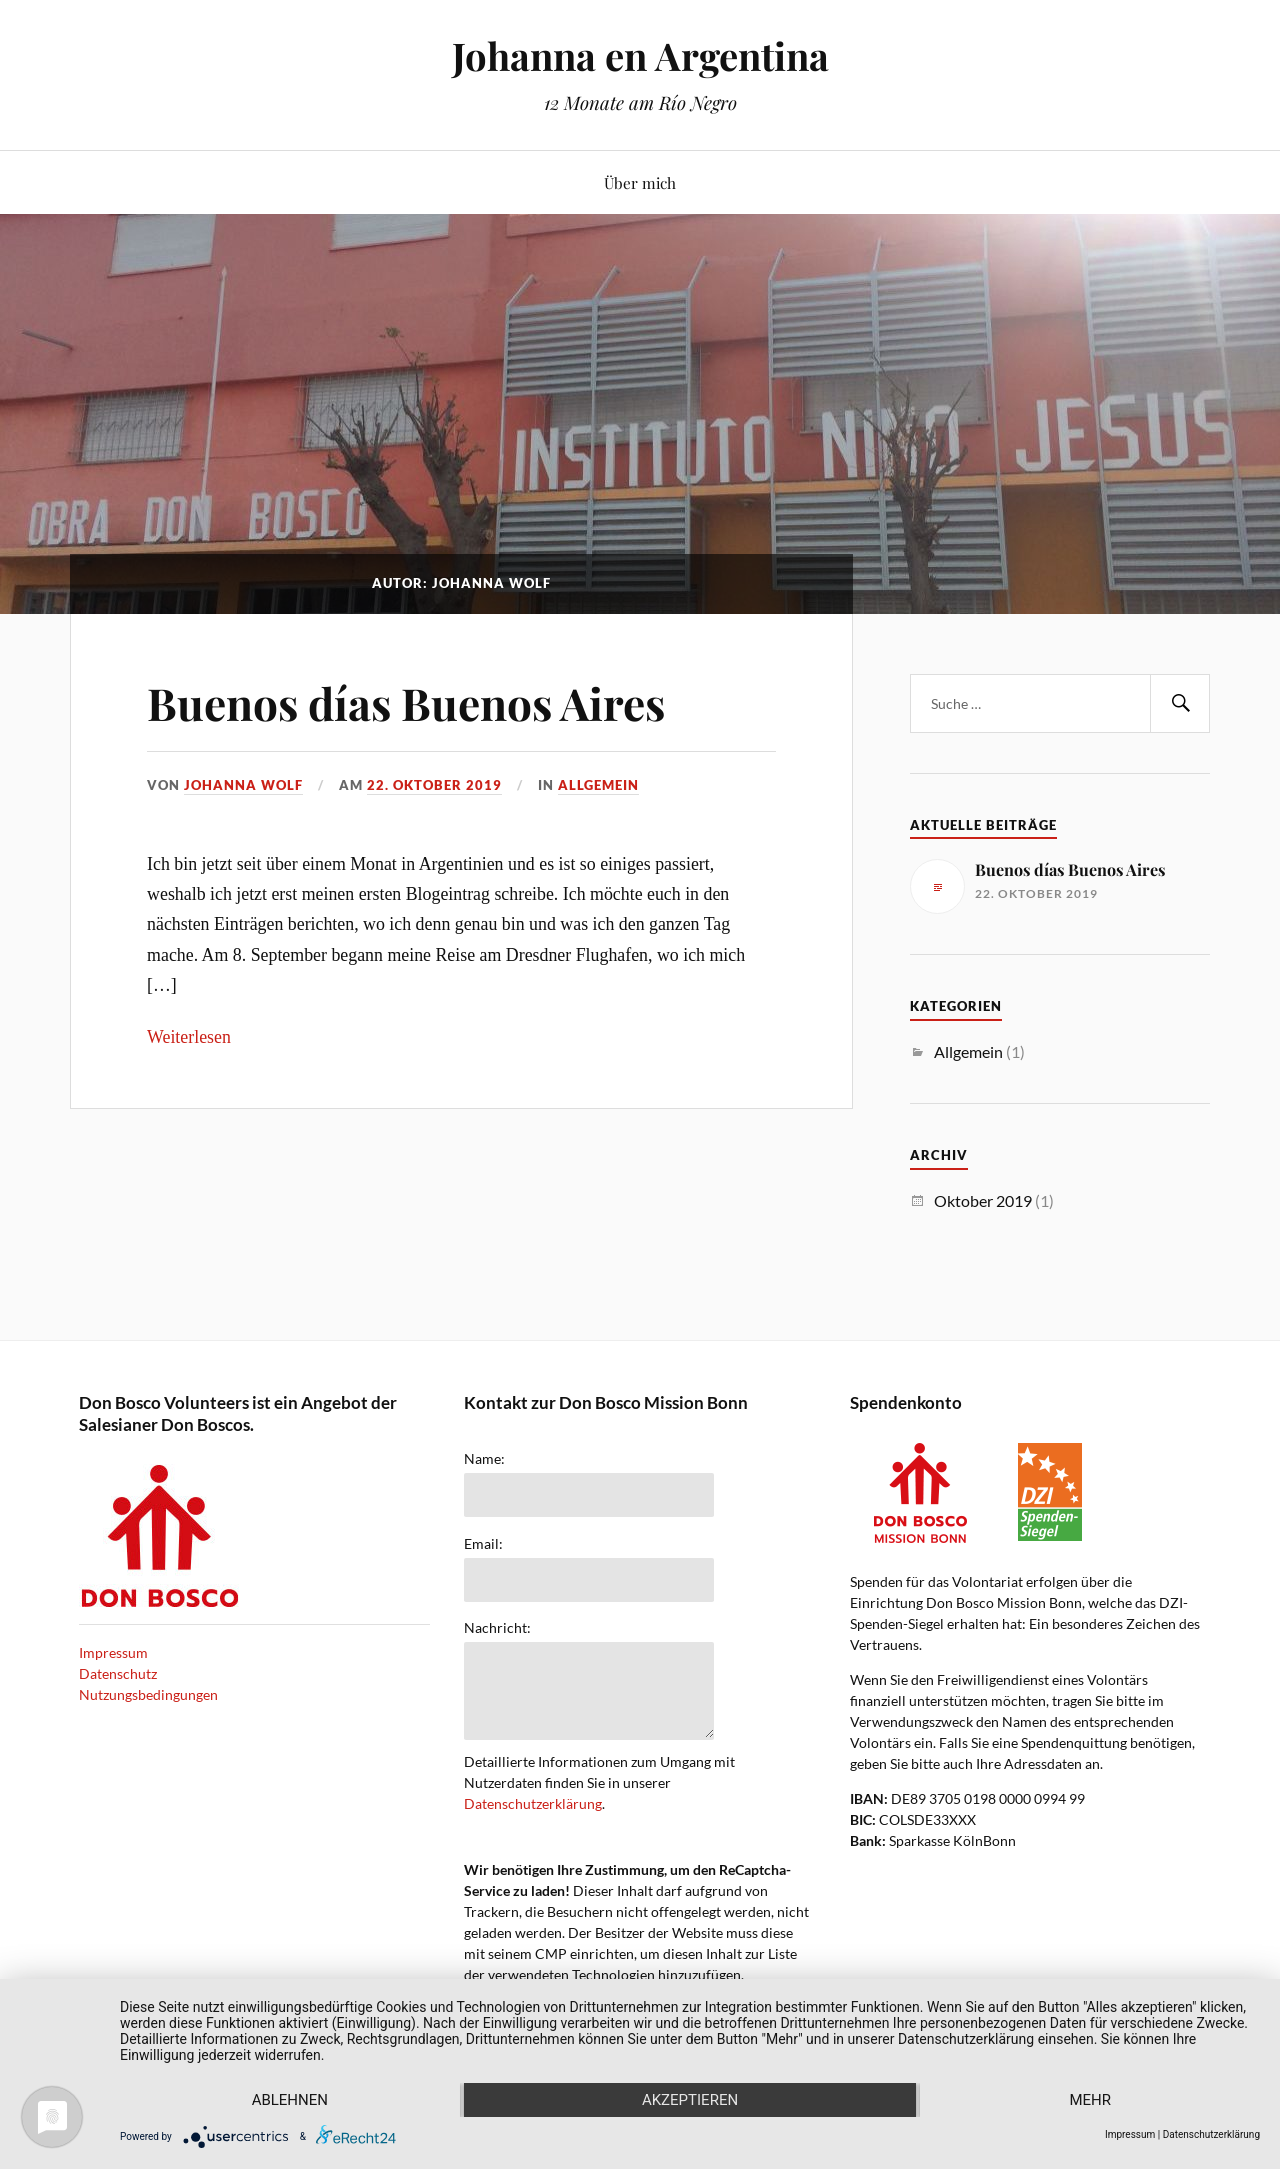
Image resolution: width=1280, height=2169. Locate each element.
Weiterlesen (189, 1037)
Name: (484, 1459)
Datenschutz (118, 1673)
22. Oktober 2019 (434, 785)
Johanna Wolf (243, 785)
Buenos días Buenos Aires (406, 702)
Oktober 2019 (983, 1200)
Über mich (640, 182)
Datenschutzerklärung (533, 1803)
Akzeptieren (690, 2100)
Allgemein (598, 785)
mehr (1090, 2100)
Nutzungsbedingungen (148, 1694)
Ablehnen (290, 2100)
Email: (483, 1544)
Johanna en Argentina (640, 55)
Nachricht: (497, 1628)
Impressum (113, 1652)
